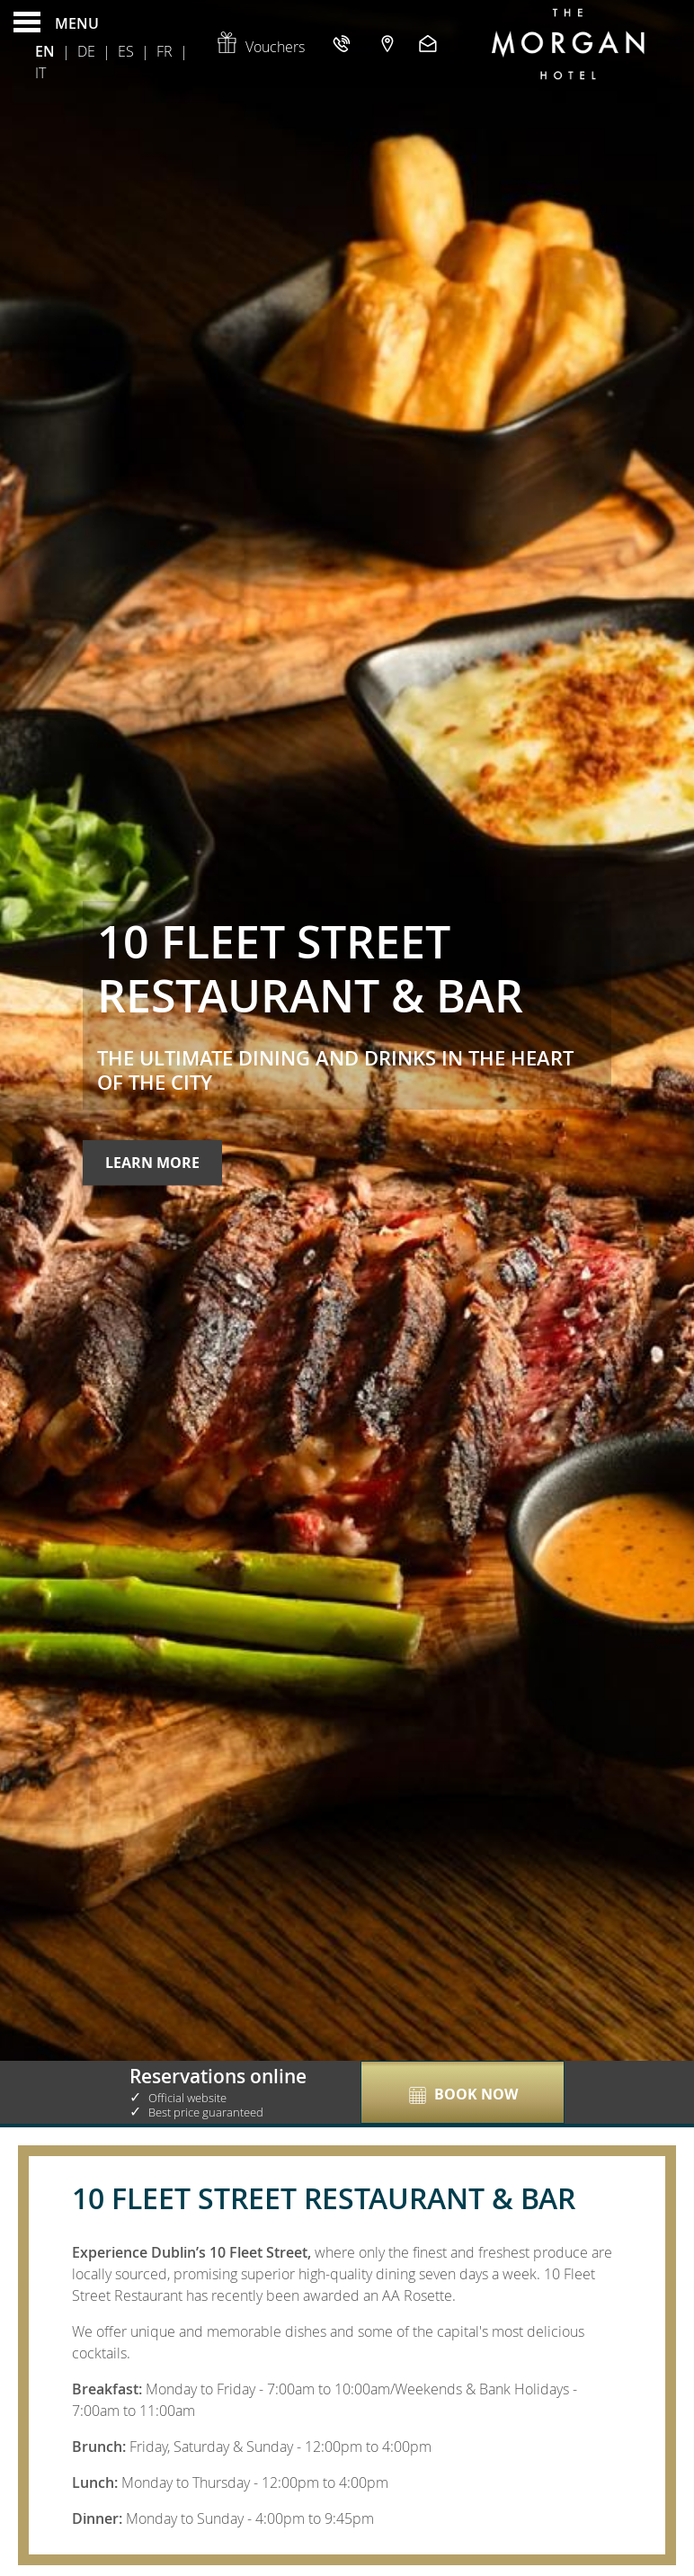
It (40, 73)
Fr (164, 51)
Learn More (152, 1162)
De (86, 51)
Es (126, 51)
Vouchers (260, 47)
